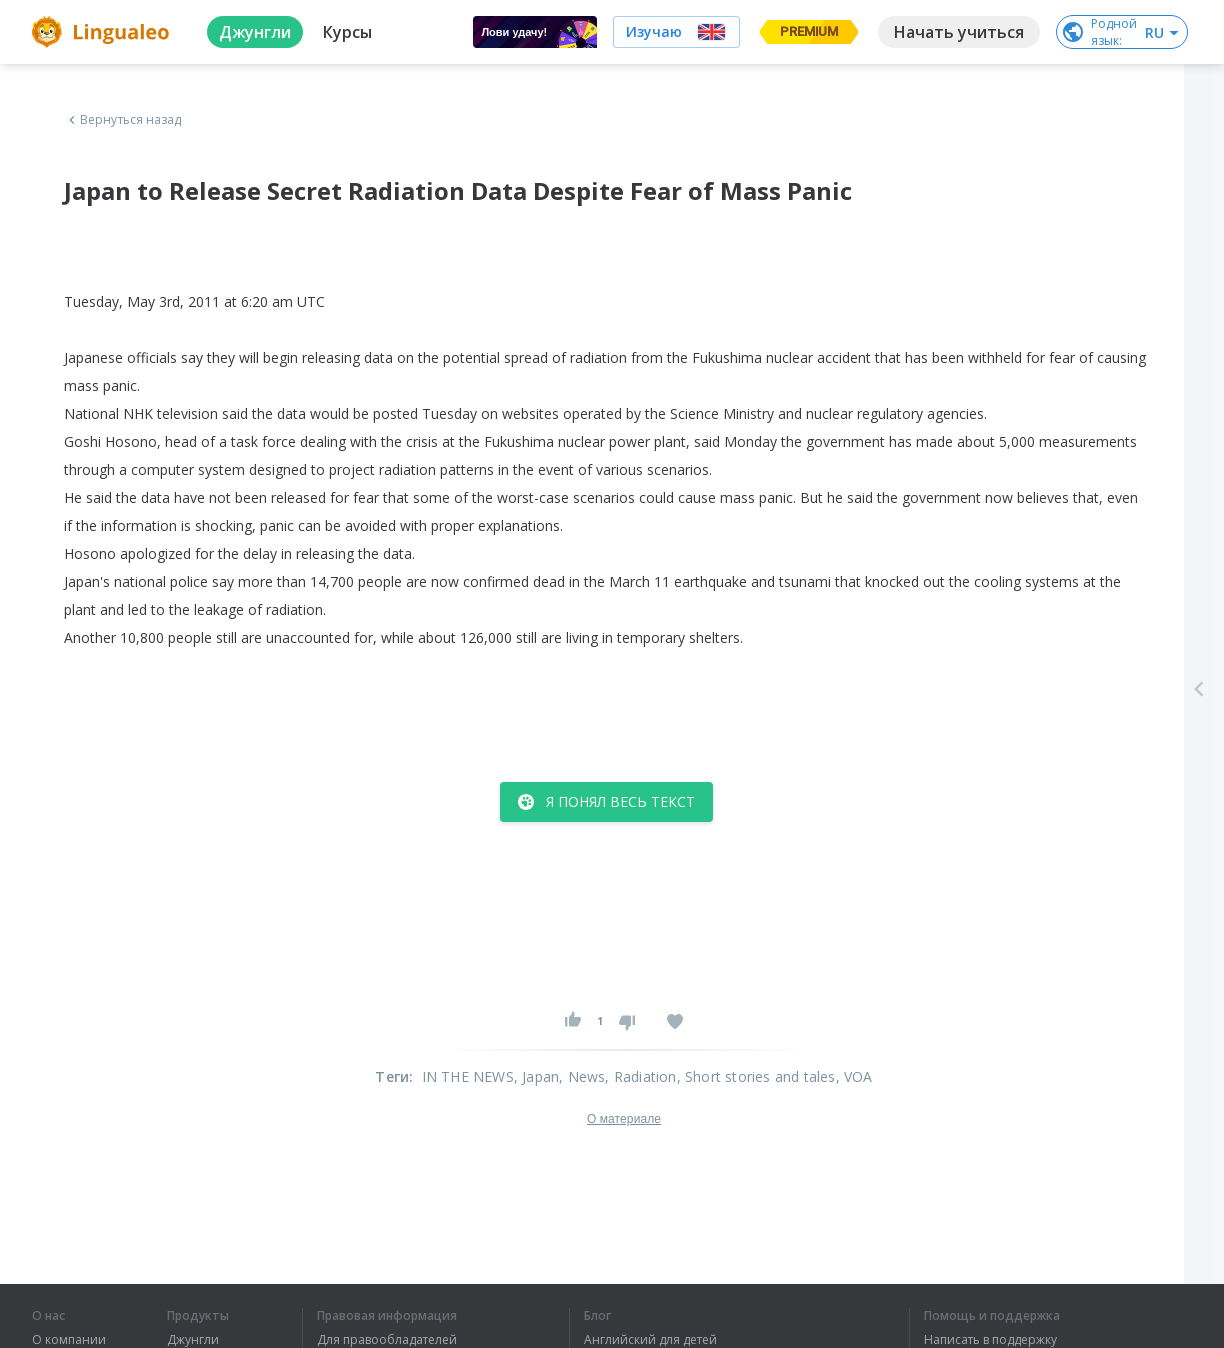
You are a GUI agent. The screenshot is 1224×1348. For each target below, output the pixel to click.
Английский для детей (650, 1340)
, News (582, 1076)
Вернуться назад (123, 120)
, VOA (854, 1076)
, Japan (536, 1076)
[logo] (103, 32)
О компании (69, 1340)
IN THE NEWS (468, 1076)
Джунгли (193, 1340)
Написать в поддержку (990, 1340)
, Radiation (640, 1076)
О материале (624, 1119)
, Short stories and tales (756, 1076)
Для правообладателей (387, 1340)
